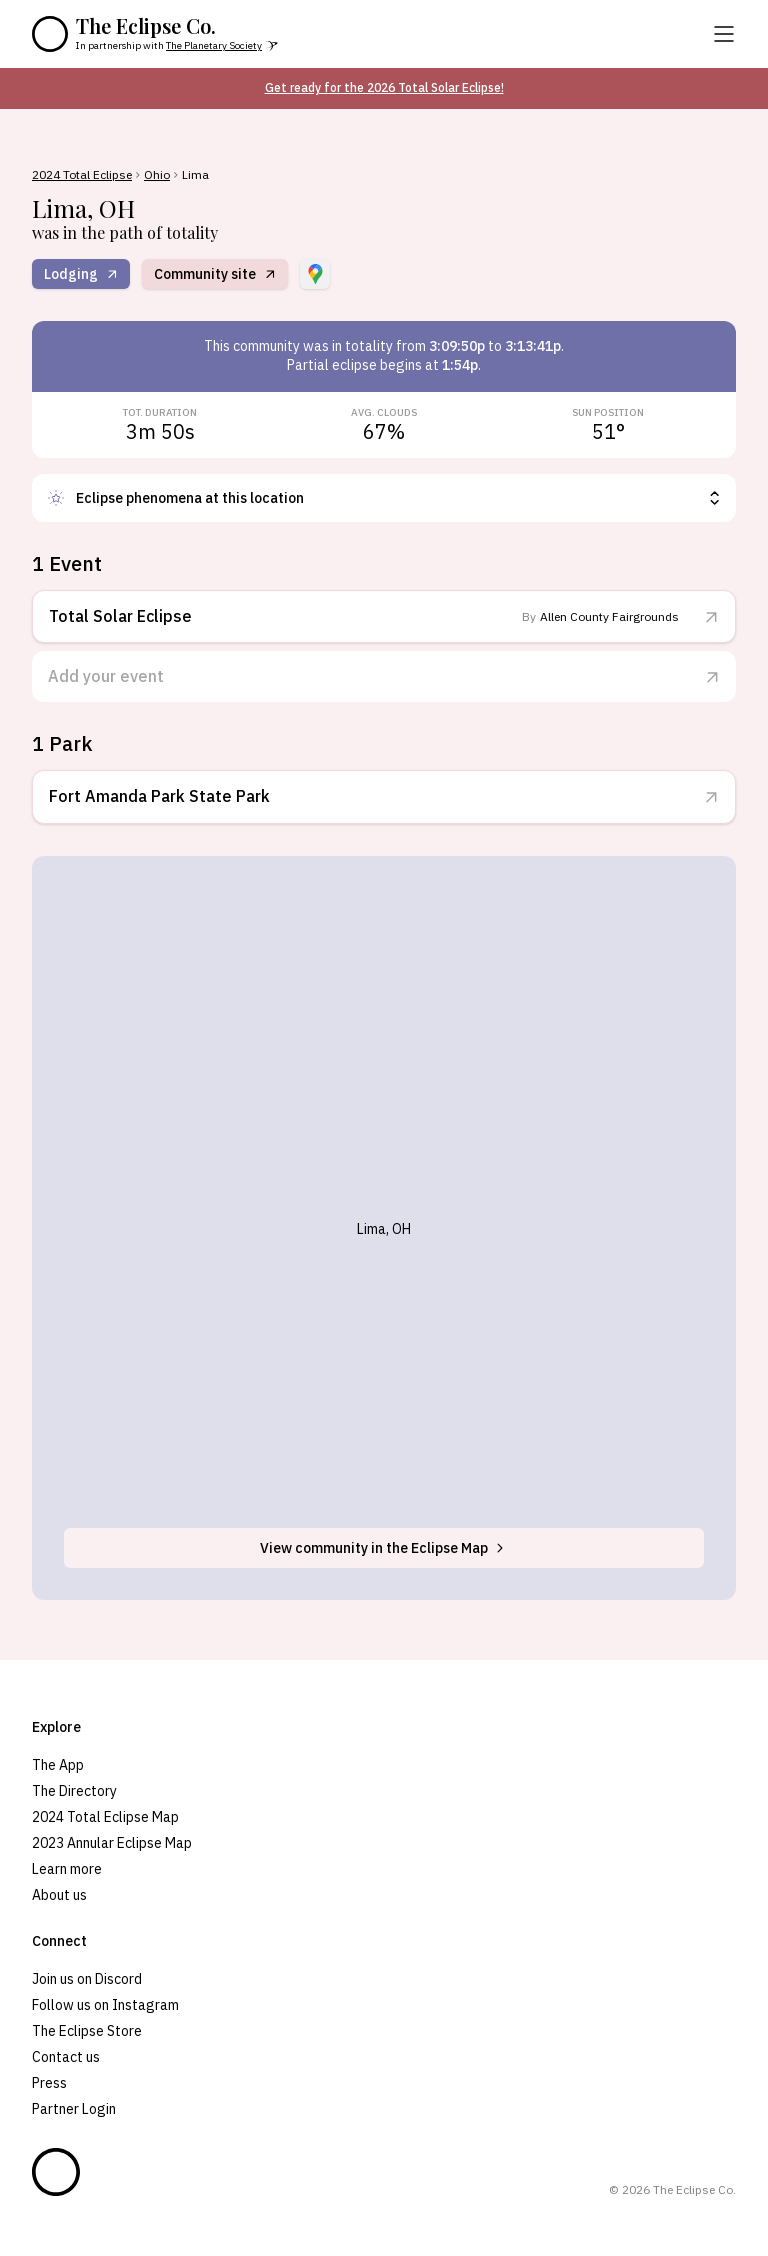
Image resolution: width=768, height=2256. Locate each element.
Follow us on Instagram (105, 2005)
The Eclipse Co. (146, 26)
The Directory (74, 1791)
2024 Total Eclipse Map (105, 1817)
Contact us (66, 2057)
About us (59, 1895)
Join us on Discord (87, 1979)
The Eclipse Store (87, 2031)
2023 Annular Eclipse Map (112, 1843)
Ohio (157, 175)
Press (49, 2083)
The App (58, 1765)
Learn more (67, 1869)
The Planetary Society (214, 45)
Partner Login (74, 2109)
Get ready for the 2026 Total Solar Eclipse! (384, 87)
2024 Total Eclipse (82, 175)
